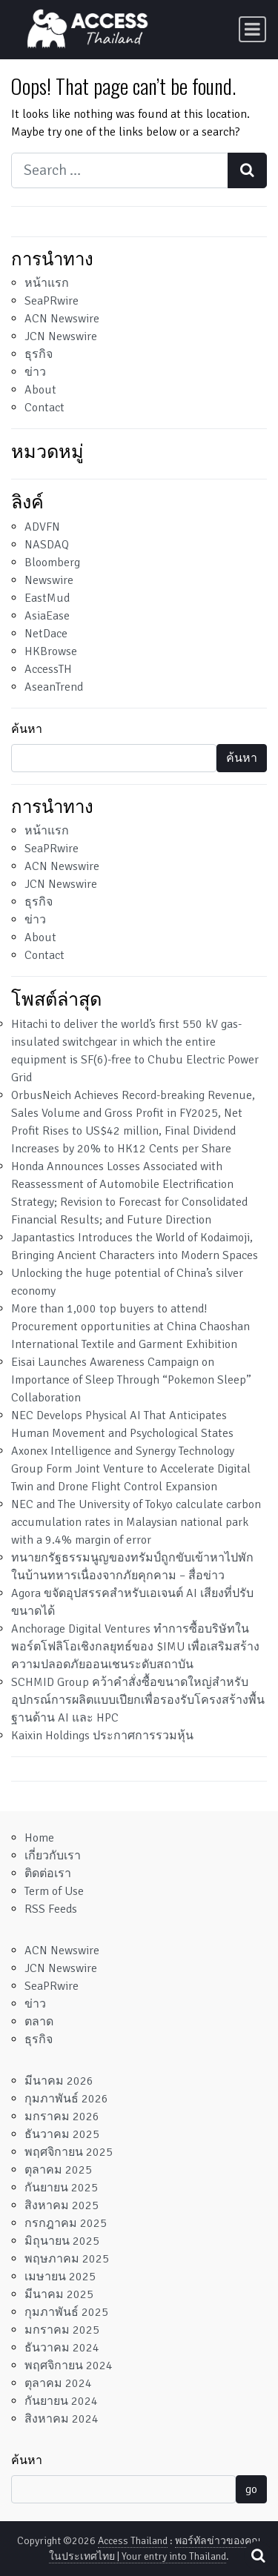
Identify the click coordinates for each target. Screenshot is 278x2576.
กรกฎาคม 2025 (65, 2223)
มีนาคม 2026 (58, 2081)
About (40, 389)
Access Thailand (133, 2540)
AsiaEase (47, 615)
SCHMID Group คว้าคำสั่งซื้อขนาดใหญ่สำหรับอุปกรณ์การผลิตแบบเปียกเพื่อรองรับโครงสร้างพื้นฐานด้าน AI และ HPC (138, 1700)
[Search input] (119, 170)
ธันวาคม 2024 (61, 2347)
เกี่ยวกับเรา (52, 1855)
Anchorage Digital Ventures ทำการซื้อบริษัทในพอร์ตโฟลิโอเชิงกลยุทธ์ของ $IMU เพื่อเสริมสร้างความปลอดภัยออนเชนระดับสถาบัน (135, 1646)
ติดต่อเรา (47, 1873)
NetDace (45, 633)
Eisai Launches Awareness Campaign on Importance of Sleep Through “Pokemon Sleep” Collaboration (131, 1380)
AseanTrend (53, 687)
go (251, 2489)
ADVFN (42, 526)
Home (39, 1837)
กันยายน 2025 (61, 2187)
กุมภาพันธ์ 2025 (66, 2312)
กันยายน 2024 (61, 2401)
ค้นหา (26, 729)
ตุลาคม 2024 (58, 2383)
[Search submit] (247, 170)
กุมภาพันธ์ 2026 (66, 2098)
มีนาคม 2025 (58, 2294)
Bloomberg (52, 562)
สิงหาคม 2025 (61, 2205)
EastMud (47, 598)
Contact (44, 407)
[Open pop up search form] (258, 2555)
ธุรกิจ (38, 354)
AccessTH (48, 669)
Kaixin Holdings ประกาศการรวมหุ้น (102, 1735)
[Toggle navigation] (252, 29)
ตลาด (38, 2021)
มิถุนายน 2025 (61, 2241)
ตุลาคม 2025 (58, 2169)
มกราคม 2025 (61, 2330)
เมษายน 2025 (60, 2276)
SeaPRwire (51, 300)
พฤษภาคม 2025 (66, 2258)
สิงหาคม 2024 (61, 2418)
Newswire (48, 580)
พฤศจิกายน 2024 (68, 2365)
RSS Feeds (50, 1909)
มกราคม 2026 (61, 2116)
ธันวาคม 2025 (61, 2134)
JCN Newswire (60, 336)
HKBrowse (50, 651)
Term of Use (54, 1891)
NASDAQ (46, 544)
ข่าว (35, 372)
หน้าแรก (46, 283)
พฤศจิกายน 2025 (68, 2152)
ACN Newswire (61, 318)
